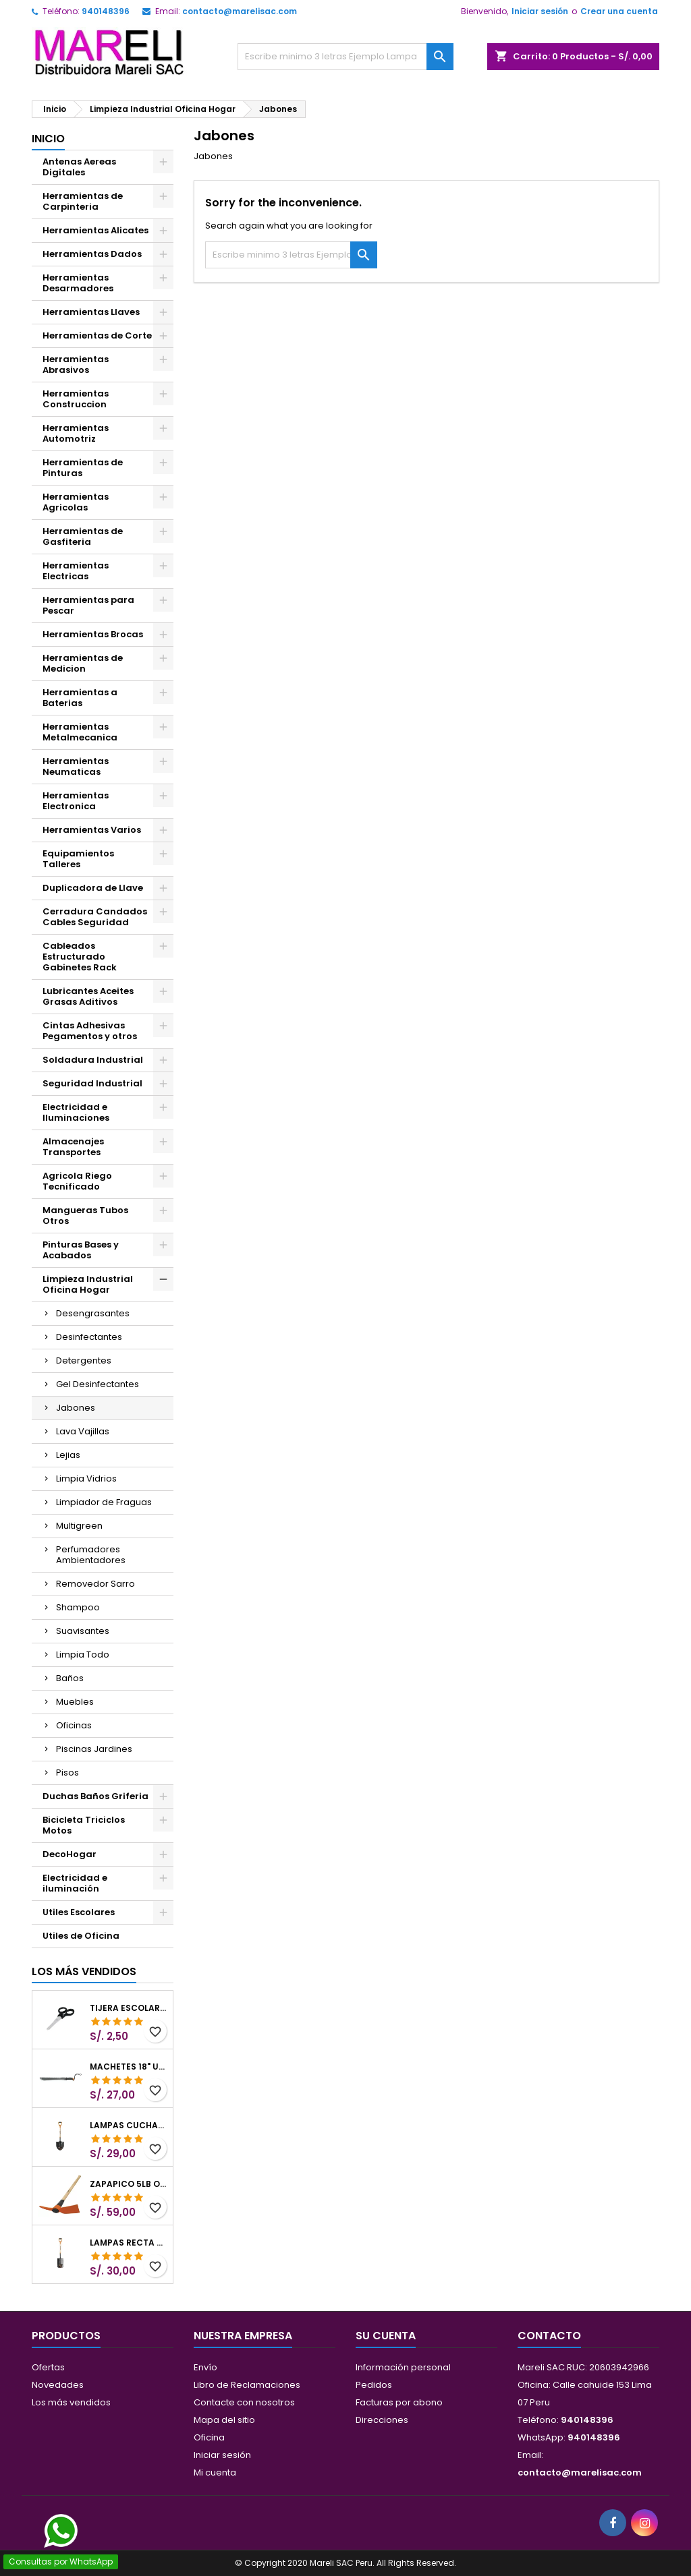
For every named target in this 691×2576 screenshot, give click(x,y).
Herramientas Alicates (95, 230)
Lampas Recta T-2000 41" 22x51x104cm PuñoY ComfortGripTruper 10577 (128, 2243)
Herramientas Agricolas (76, 502)
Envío (205, 2367)
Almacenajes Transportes (73, 1147)
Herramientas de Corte (97, 335)
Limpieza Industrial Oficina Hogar (88, 1284)
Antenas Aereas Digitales (79, 167)
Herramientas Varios (92, 829)
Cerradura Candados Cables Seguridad (95, 917)
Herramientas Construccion (76, 399)
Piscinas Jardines (94, 1749)
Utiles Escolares (79, 1912)
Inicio (48, 138)
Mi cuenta (215, 2472)
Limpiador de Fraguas (104, 1502)
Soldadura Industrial (93, 1059)
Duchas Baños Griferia (95, 1796)
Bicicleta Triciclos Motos (84, 1825)
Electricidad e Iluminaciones (76, 1112)
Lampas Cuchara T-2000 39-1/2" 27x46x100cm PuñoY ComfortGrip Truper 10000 (128, 2125)
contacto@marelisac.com (239, 11)
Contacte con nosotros (244, 2402)
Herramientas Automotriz (76, 433)
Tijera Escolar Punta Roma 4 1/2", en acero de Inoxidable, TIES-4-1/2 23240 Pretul (128, 2008)
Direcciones (382, 2419)
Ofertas (48, 2367)
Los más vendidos (84, 1971)
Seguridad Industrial (92, 1083)
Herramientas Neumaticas (76, 766)
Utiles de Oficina (81, 1935)
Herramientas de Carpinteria (83, 201)
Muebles (75, 1701)
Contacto (549, 2335)
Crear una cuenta (619, 11)
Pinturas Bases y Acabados (81, 1250)
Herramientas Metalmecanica (80, 732)
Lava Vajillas (82, 1431)
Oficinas (74, 1725)
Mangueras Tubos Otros (85, 1215)
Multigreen (79, 1525)
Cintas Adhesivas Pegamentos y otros (90, 1031)
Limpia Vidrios (86, 1478)
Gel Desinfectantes (97, 1384)
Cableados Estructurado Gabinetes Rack (80, 956)
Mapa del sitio (224, 2419)
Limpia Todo (82, 1654)
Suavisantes (82, 1630)
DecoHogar (69, 1854)
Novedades (58, 2384)
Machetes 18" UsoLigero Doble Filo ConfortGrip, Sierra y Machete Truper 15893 (128, 2067)
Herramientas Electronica (76, 801)
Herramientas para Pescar (88, 605)
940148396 (106, 11)
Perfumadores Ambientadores (91, 1555)
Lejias (68, 1454)
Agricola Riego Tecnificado (77, 1181)
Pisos (67, 1772)
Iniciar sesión (540, 11)
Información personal (403, 2367)
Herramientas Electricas (76, 571)
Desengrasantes (93, 1313)
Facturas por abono (399, 2402)
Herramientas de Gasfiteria (83, 536)
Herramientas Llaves (91, 311)
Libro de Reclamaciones (247, 2384)
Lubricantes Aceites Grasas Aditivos (88, 996)
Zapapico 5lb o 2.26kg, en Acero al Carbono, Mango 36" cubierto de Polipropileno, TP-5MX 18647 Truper (128, 2184)
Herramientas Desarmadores (78, 283)
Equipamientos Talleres (78, 859)
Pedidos (374, 2384)
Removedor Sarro (95, 1583)
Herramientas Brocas (93, 634)
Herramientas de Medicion (83, 663)
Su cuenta (386, 2335)
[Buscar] (345, 56)
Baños (70, 1678)
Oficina (209, 2437)
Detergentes (83, 1360)
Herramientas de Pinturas (83, 467)
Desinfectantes (89, 1336)
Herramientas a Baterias (80, 697)
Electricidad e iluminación (75, 1883)
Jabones (75, 1407)
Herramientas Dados (92, 253)
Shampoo (78, 1607)
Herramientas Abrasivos (76, 364)
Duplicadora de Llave (93, 887)
